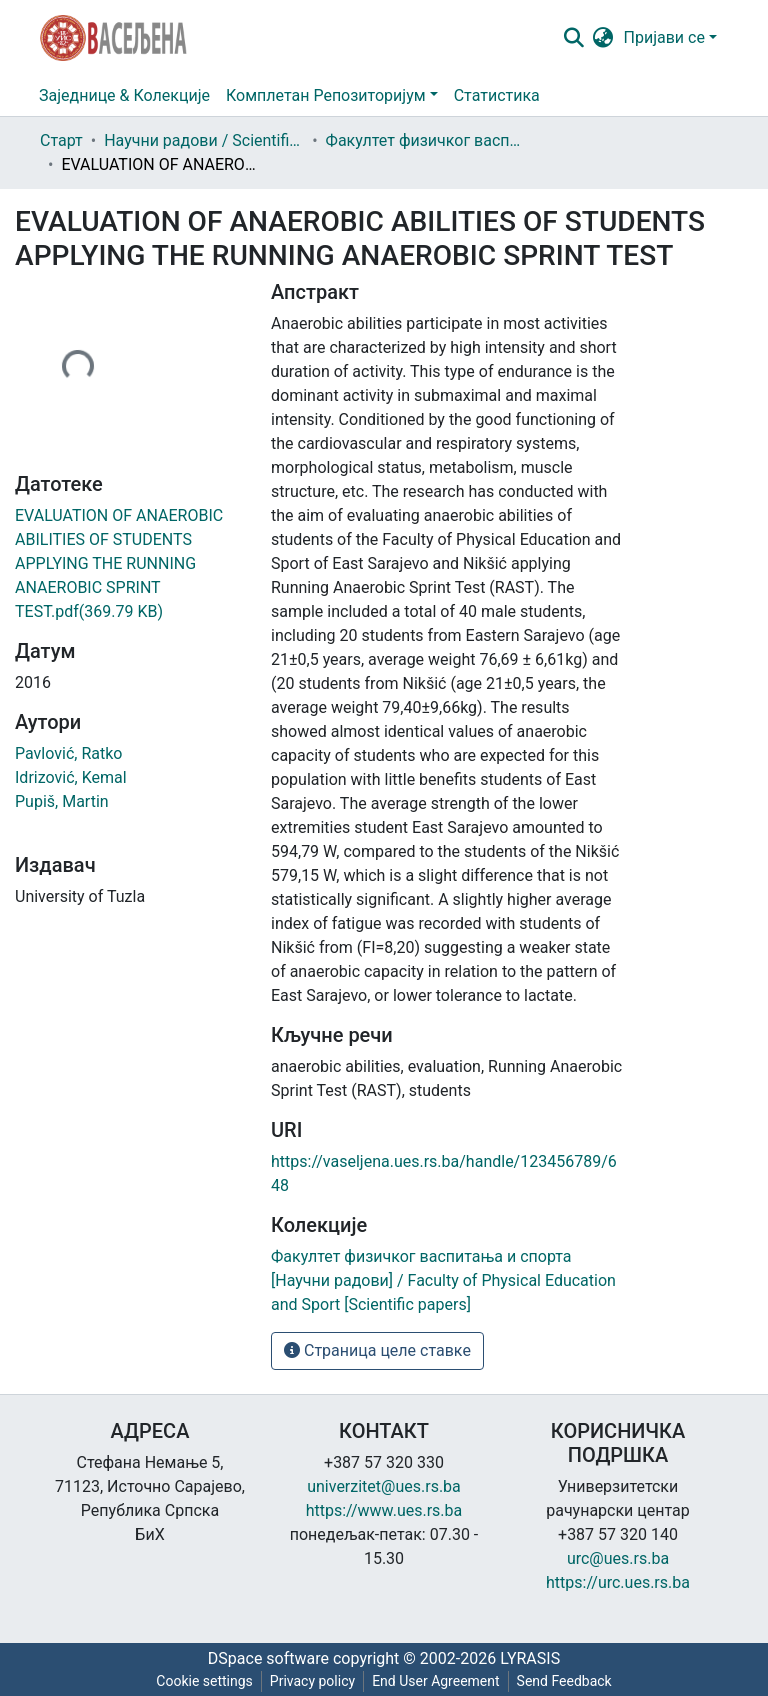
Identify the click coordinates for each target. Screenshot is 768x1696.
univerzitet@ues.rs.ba (384, 1486)
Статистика (497, 95)
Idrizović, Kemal (71, 777)
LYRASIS (530, 1658)
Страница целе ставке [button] (377, 1350)
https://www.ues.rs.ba (384, 1510)
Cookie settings (204, 1681)
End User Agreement (435, 1681)
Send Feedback (564, 1681)
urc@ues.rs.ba (618, 1558)
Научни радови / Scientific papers (204, 140)
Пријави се (664, 37)
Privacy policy (312, 1681)
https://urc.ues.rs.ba (618, 1582)
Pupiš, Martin (62, 801)
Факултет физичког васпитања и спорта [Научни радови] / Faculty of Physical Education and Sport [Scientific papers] (426, 140)
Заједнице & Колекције (124, 95)
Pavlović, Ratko (68, 753)
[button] (603, 38)
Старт (61, 140)
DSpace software (268, 1658)
